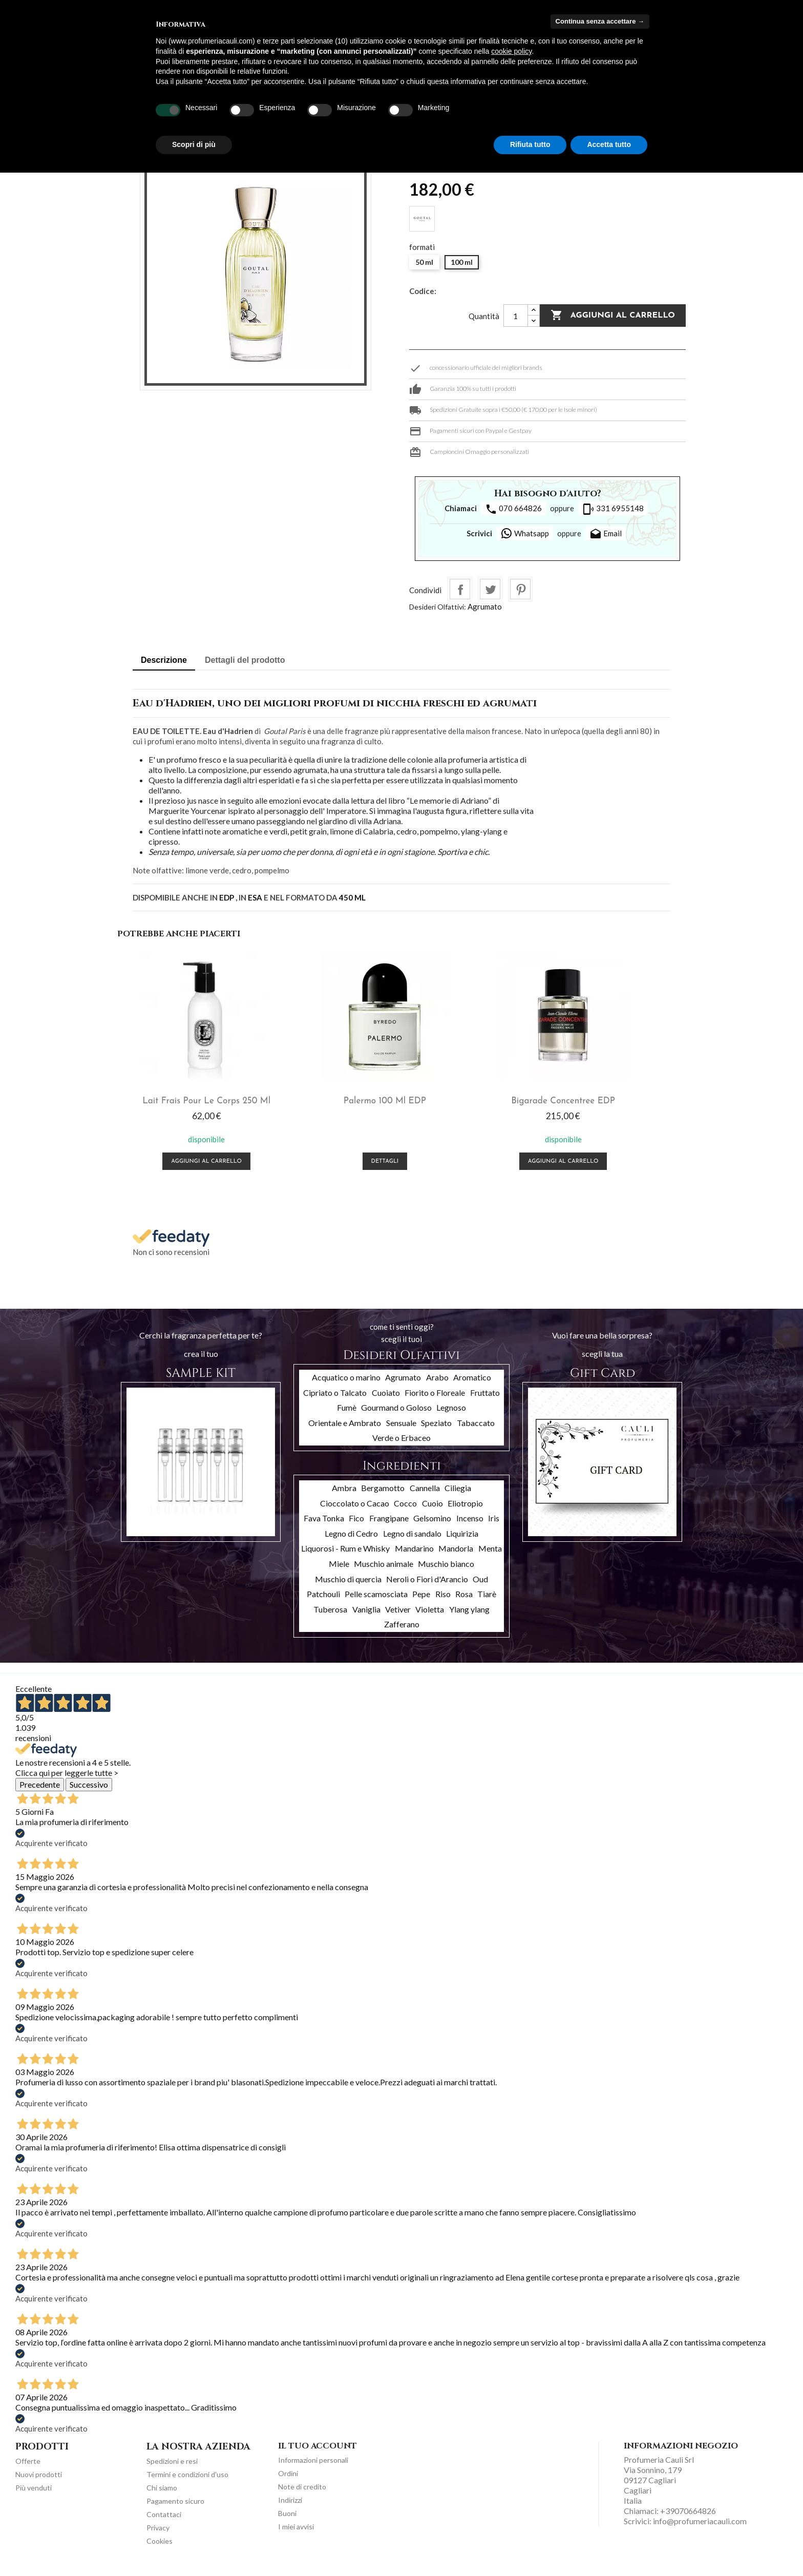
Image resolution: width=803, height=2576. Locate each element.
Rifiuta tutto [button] (530, 144)
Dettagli (331, 1170)
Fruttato (485, 1401)
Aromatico (472, 1386)
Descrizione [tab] (164, 660)
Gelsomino (432, 1527)
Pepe (421, 1602)
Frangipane (389, 1527)
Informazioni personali (313, 2468)
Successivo (89, 1793)
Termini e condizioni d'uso (187, 2483)
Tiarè (486, 1602)
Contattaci (163, 2523)
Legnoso (451, 1416)
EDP (226, 897)
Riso (443, 1602)
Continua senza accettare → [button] (600, 21)
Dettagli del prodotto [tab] (245, 660)
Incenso (469, 1527)
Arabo (437, 1386)
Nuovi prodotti (38, 2483)
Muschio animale (383, 1572)
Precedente (39, 1793)
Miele (339, 1572)
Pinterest (520, 589)
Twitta (490, 589)
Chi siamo (161, 2496)
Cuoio (432, 1512)
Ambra (344, 1496)
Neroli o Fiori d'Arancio (427, 1588)
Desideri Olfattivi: (437, 606)
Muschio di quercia (348, 1588)
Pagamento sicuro (175, 2509)
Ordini (288, 2482)
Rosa (464, 1602)
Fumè (346, 1416)
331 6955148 (613, 509)
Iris (493, 1527)
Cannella (425, 1496)
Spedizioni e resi (172, 2469)
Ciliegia (458, 1496)
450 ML (352, 897)
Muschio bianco (446, 1572)
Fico (356, 1527)
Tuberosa (330, 1618)
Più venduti (33, 2496)
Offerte (27, 2469)
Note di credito (302, 2495)
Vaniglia (366, 1618)
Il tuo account (317, 2454)
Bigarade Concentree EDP (472, 1099)
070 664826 (513, 509)
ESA (255, 897)
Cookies (159, 2549)
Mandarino (414, 1557)
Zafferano (401, 1633)
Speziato (436, 1431)
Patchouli (323, 1602)
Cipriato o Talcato (335, 1401)
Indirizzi (290, 2508)
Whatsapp (524, 533)
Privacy (158, 2536)
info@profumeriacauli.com (700, 2530)
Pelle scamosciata (376, 1602)
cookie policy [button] (511, 51)
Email (605, 534)
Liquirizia (462, 1542)
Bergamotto (383, 1496)
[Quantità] (515, 315)
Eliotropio (465, 1512)
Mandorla (455, 1557)
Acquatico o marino (346, 1386)
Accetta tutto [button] (609, 144)
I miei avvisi (296, 2535)
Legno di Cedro (351, 1542)
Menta (490, 1557)
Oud (480, 1588)
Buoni (287, 2522)
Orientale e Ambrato (344, 1431)
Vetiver (398, 1618)
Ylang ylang (469, 1618)
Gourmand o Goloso (396, 1416)
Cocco (405, 1512)
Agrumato (485, 606)
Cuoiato (386, 1401)
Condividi (460, 589)
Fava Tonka (324, 1527)
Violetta (429, 1618)
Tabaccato (476, 1431)
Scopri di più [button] (194, 144)
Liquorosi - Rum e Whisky (345, 1557)
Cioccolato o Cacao (354, 1512)
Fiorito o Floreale (435, 1401)
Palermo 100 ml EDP (330, 1099)
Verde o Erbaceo (401, 1446)
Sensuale (401, 1431)
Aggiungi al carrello (613, 315)
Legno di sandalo (412, 1542)
